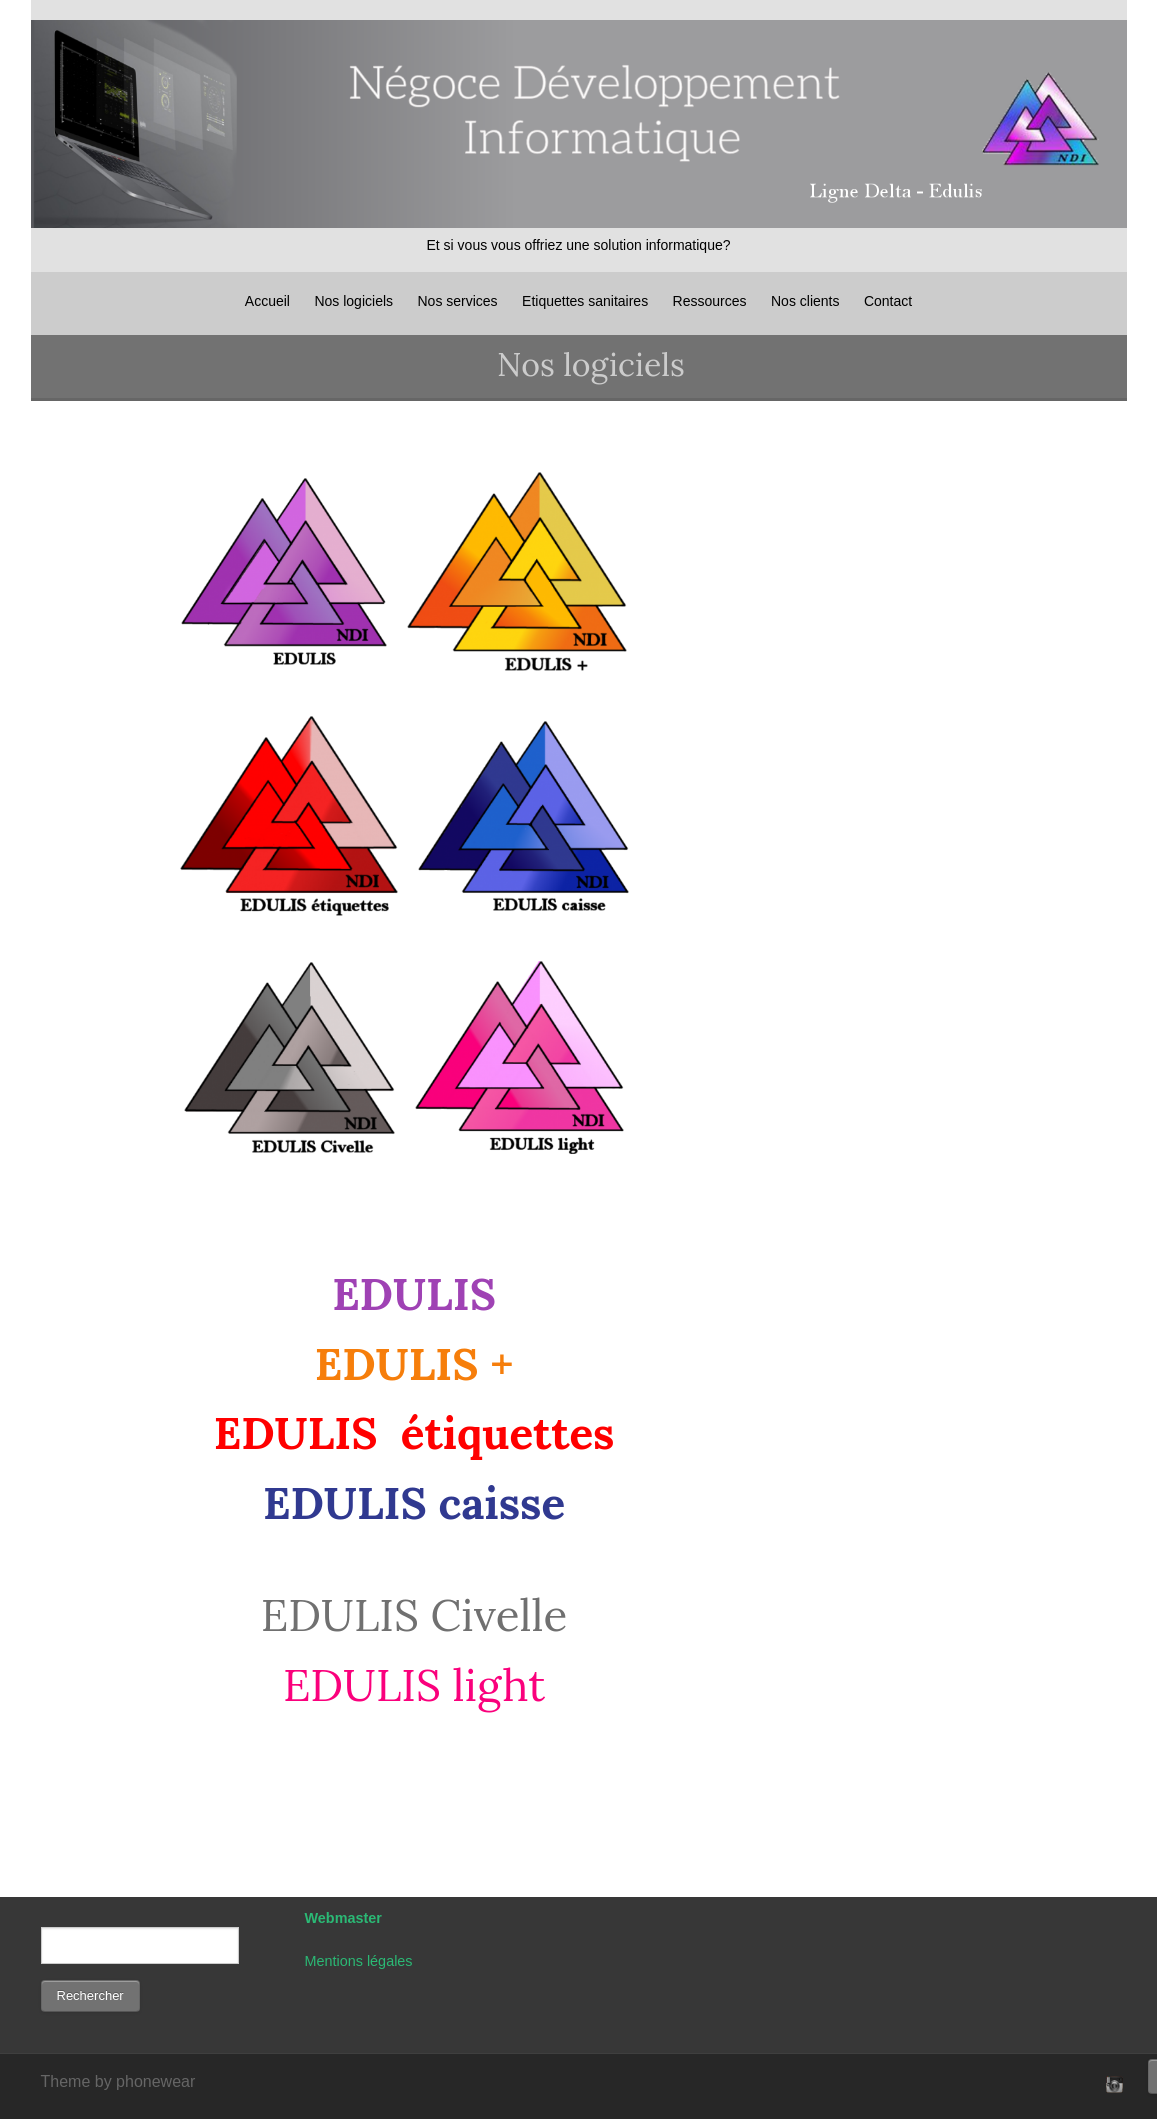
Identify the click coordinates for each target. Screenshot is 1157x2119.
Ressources (710, 301)
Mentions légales (359, 1961)
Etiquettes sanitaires (585, 301)
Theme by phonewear (118, 2081)
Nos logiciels (353, 301)
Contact (888, 301)
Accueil (267, 301)
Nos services (457, 301)
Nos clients (805, 301)
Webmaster (343, 1918)
